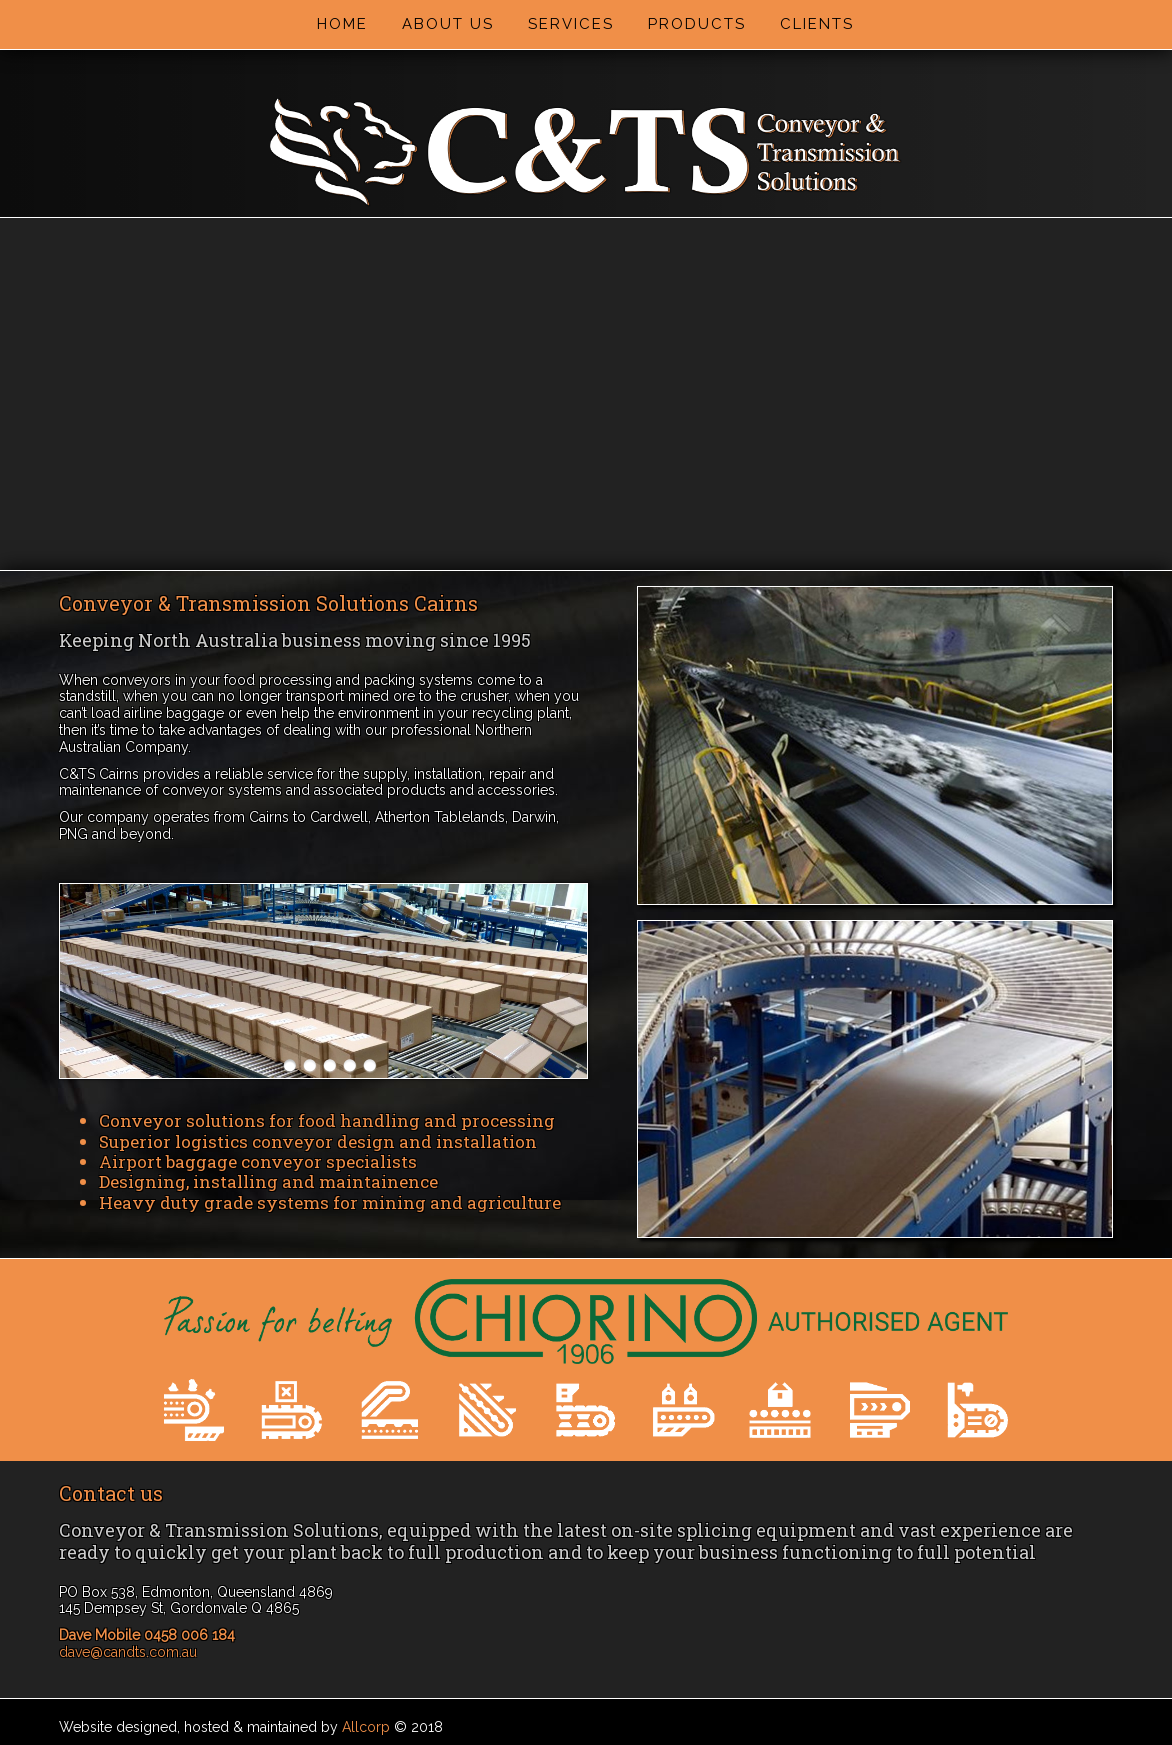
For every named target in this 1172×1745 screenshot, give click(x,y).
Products (697, 24)
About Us (448, 24)
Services (571, 24)
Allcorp (366, 1727)
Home (342, 24)
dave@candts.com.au (128, 1652)
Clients (817, 24)
